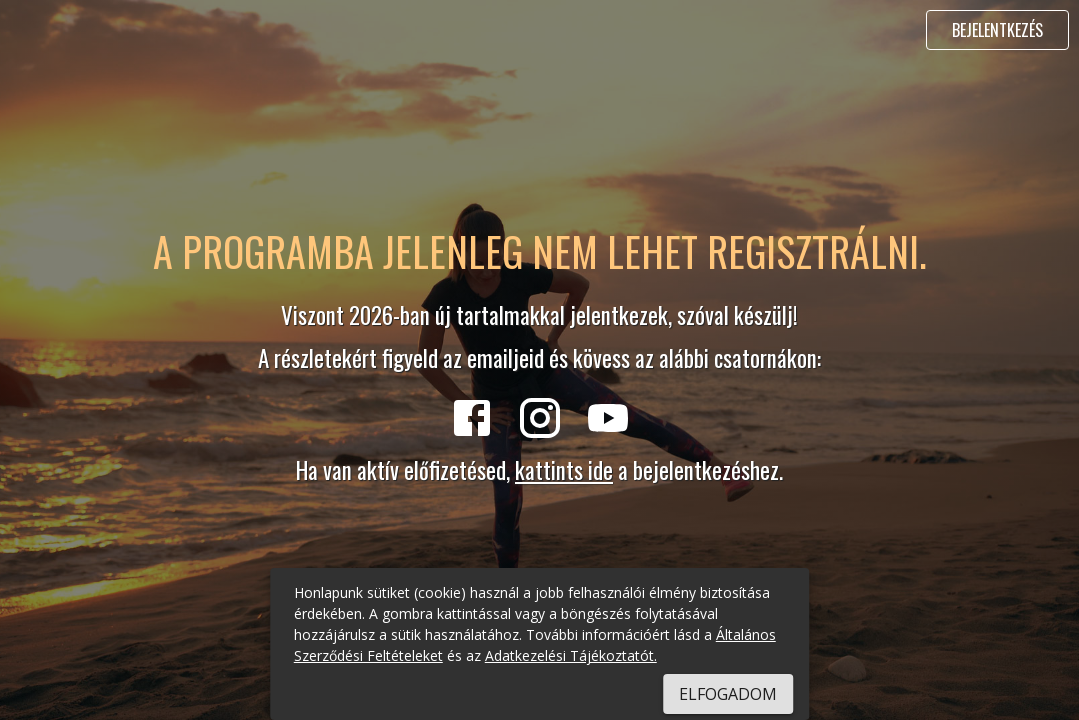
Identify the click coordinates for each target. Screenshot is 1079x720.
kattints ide (564, 470)
